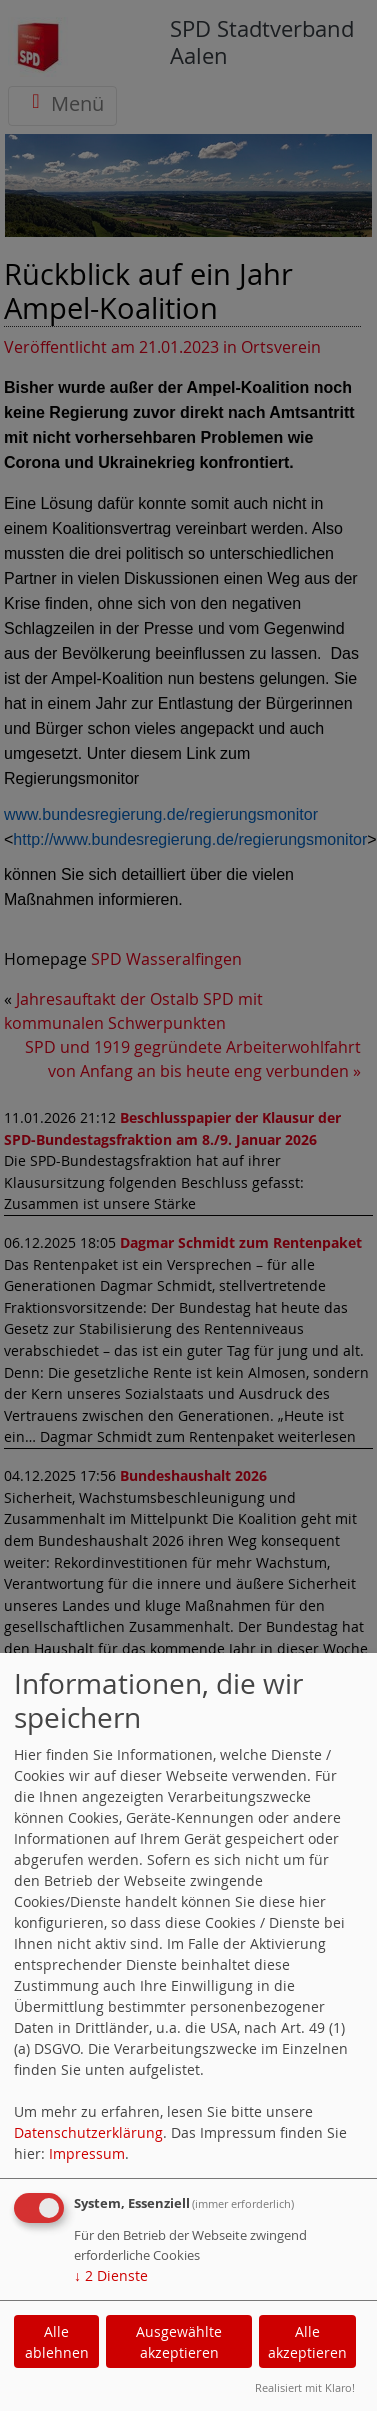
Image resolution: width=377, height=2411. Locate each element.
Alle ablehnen (57, 2342)
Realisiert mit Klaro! (305, 2387)
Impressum (87, 2153)
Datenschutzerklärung (88, 2132)
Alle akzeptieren (307, 2342)
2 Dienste (111, 2275)
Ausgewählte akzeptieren (179, 2342)
